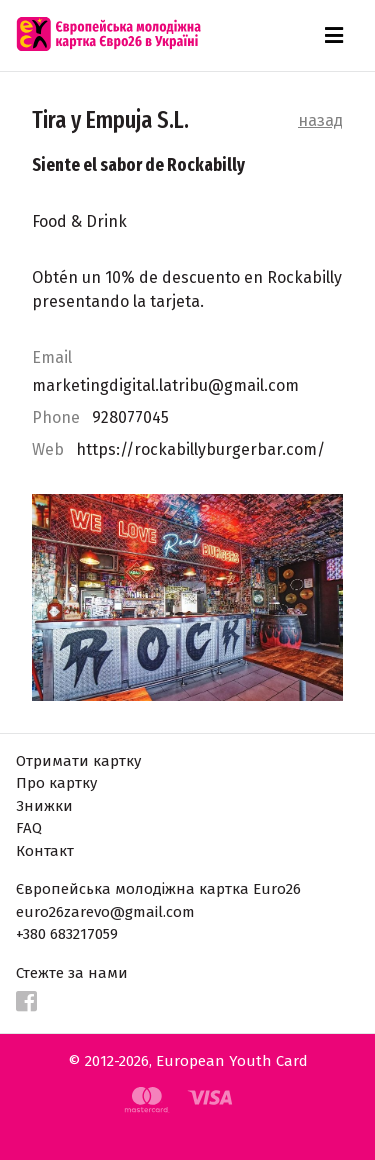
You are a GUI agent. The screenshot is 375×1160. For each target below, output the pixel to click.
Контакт (45, 851)
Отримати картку (78, 761)
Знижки (44, 806)
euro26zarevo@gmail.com (105, 912)
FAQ (29, 828)
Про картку (56, 783)
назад (320, 120)
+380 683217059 (67, 934)
